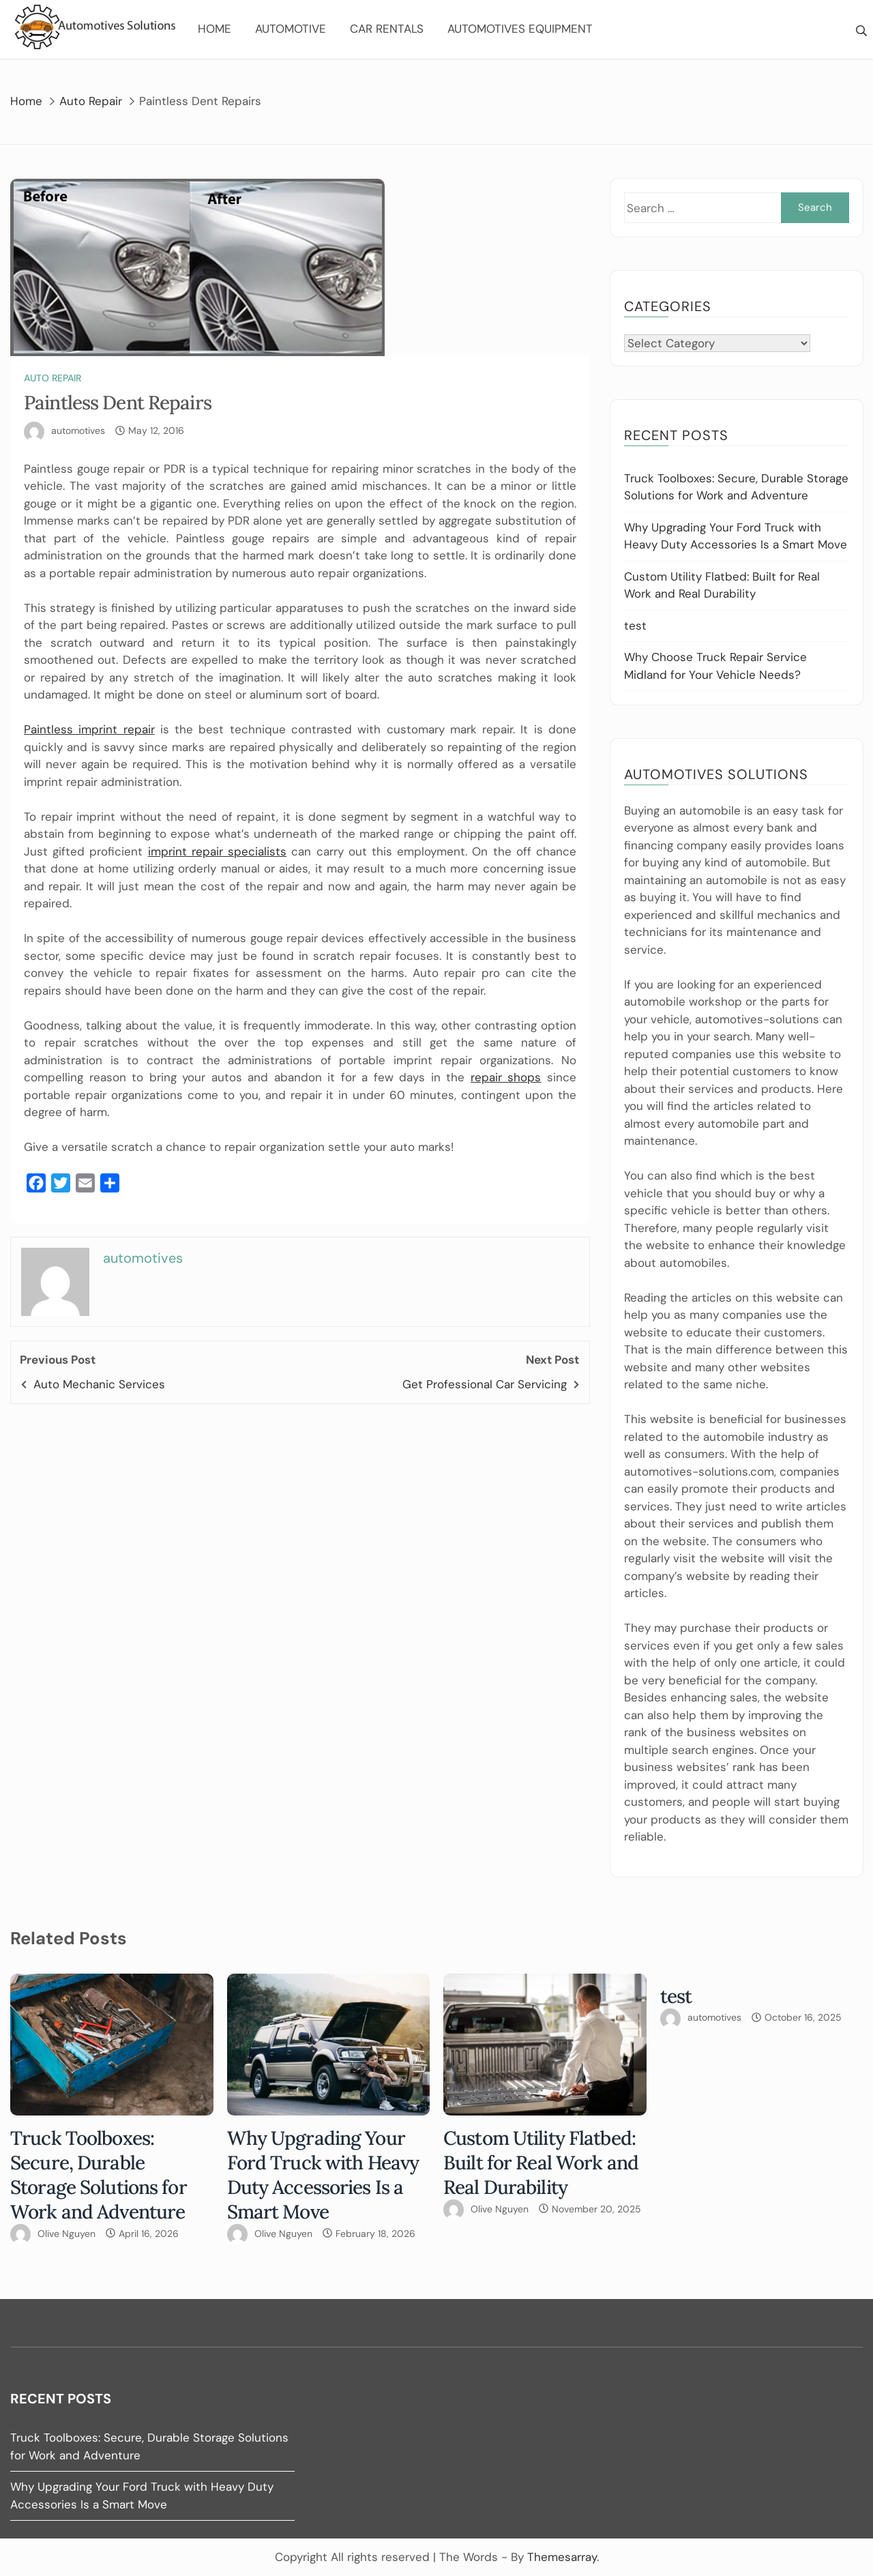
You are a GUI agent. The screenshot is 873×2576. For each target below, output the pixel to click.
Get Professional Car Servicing (484, 1384)
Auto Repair (52, 378)
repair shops (506, 1077)
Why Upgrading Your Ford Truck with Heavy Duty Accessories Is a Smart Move (323, 2175)
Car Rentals (387, 28)
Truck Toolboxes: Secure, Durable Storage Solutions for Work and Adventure (98, 2175)
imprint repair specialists (217, 851)
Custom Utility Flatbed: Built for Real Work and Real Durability (540, 2162)
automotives (78, 430)
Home (214, 28)
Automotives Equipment (520, 28)
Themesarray (562, 2556)
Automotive (290, 28)
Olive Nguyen (66, 2233)
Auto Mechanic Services (99, 1384)
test (635, 625)
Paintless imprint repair (89, 729)
